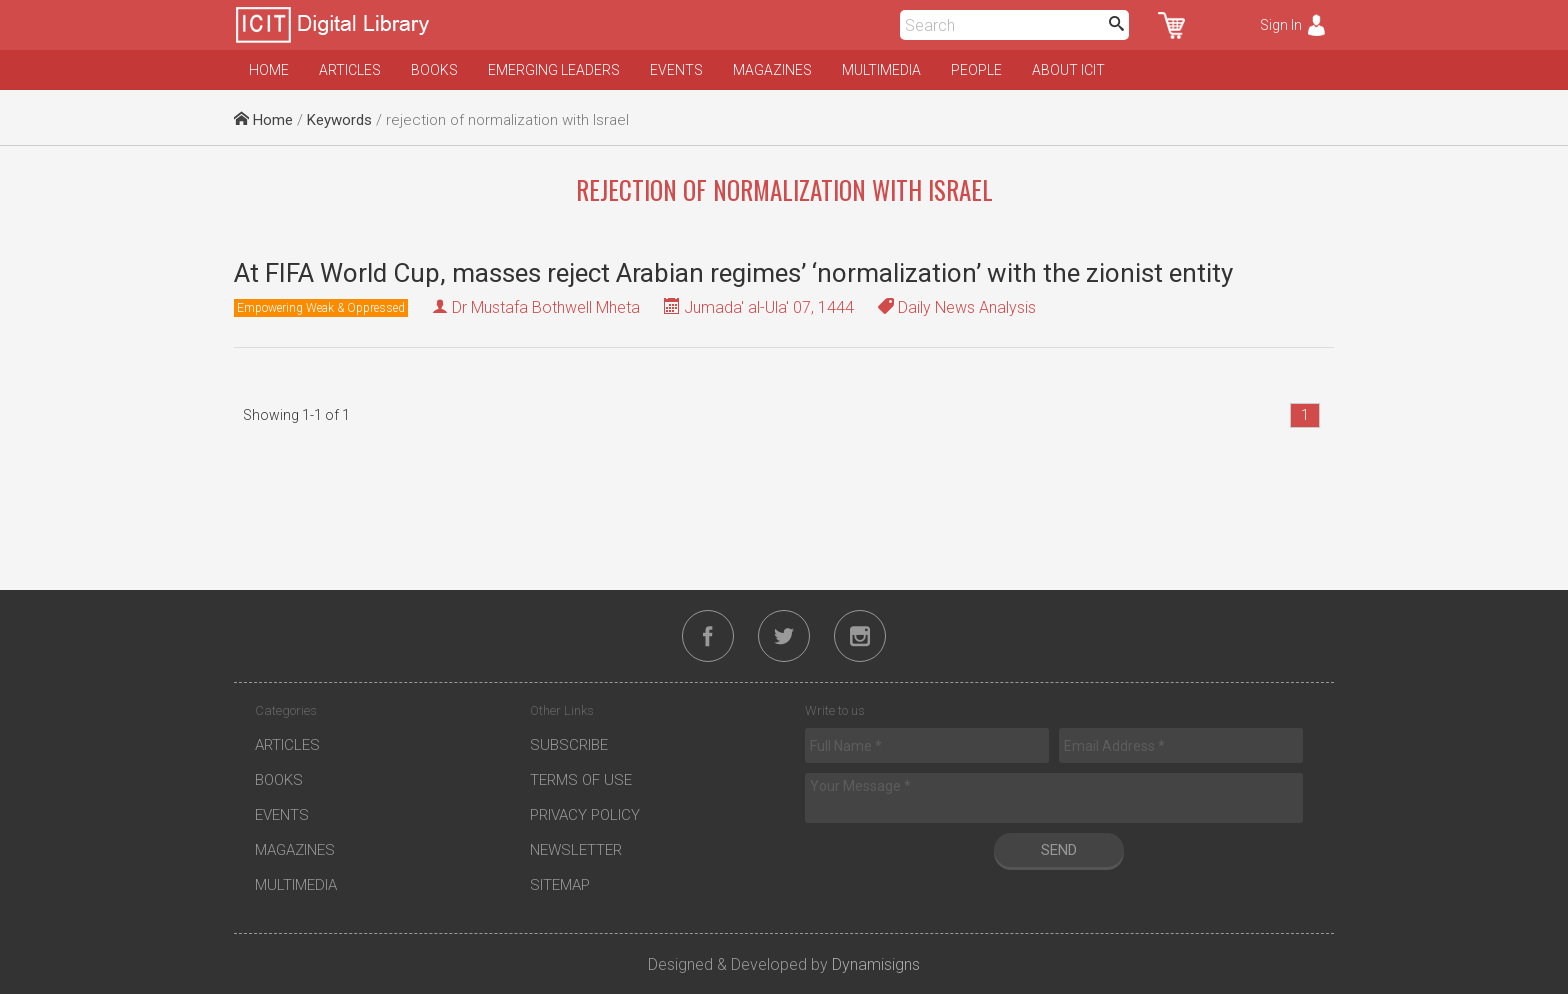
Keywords (339, 120)
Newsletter (576, 850)
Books (434, 70)
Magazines (772, 70)
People (976, 70)
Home (269, 70)
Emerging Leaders (554, 70)
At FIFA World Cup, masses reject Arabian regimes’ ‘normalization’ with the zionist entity (733, 273)
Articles (350, 70)
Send (1059, 850)
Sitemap (560, 885)
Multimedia (881, 70)
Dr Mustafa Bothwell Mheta (546, 307)
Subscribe (569, 745)
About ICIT (1068, 70)
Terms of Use (581, 780)
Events (676, 70)
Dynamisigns (876, 964)
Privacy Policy (585, 815)
